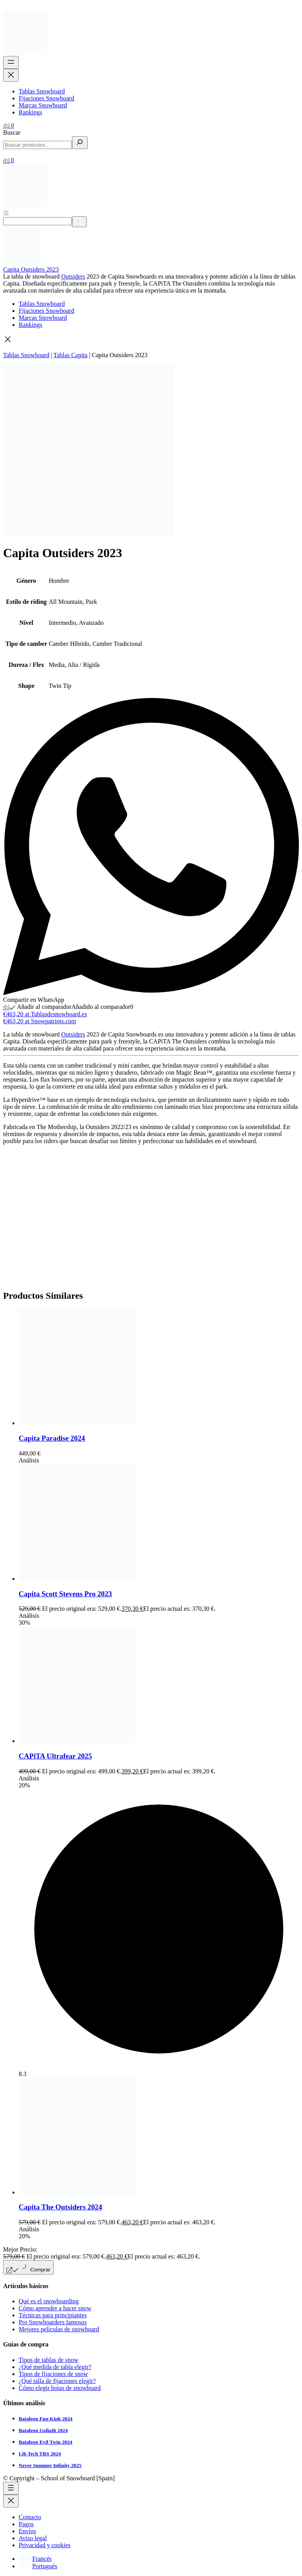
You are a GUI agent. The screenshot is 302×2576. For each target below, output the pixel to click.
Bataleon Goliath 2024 (43, 2430)
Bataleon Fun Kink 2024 (45, 2419)
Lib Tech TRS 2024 (40, 2454)
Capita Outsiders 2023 (31, 269)
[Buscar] (80, 142)
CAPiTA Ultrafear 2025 (55, 1756)
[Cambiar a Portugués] (38, 2566)
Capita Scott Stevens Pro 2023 (65, 1594)
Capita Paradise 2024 (52, 1438)
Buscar (11, 132)
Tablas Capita (70, 355)
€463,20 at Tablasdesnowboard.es (45, 1014)
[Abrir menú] (6, 212)
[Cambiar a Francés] (35, 2558)
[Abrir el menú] (11, 62)
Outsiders (73, 276)
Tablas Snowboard (26, 355)
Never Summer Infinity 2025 (50, 2465)
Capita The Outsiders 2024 (60, 2207)
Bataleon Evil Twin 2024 (45, 2442)
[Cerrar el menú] (11, 75)
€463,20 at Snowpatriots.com (39, 1021)
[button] (151, 340)
